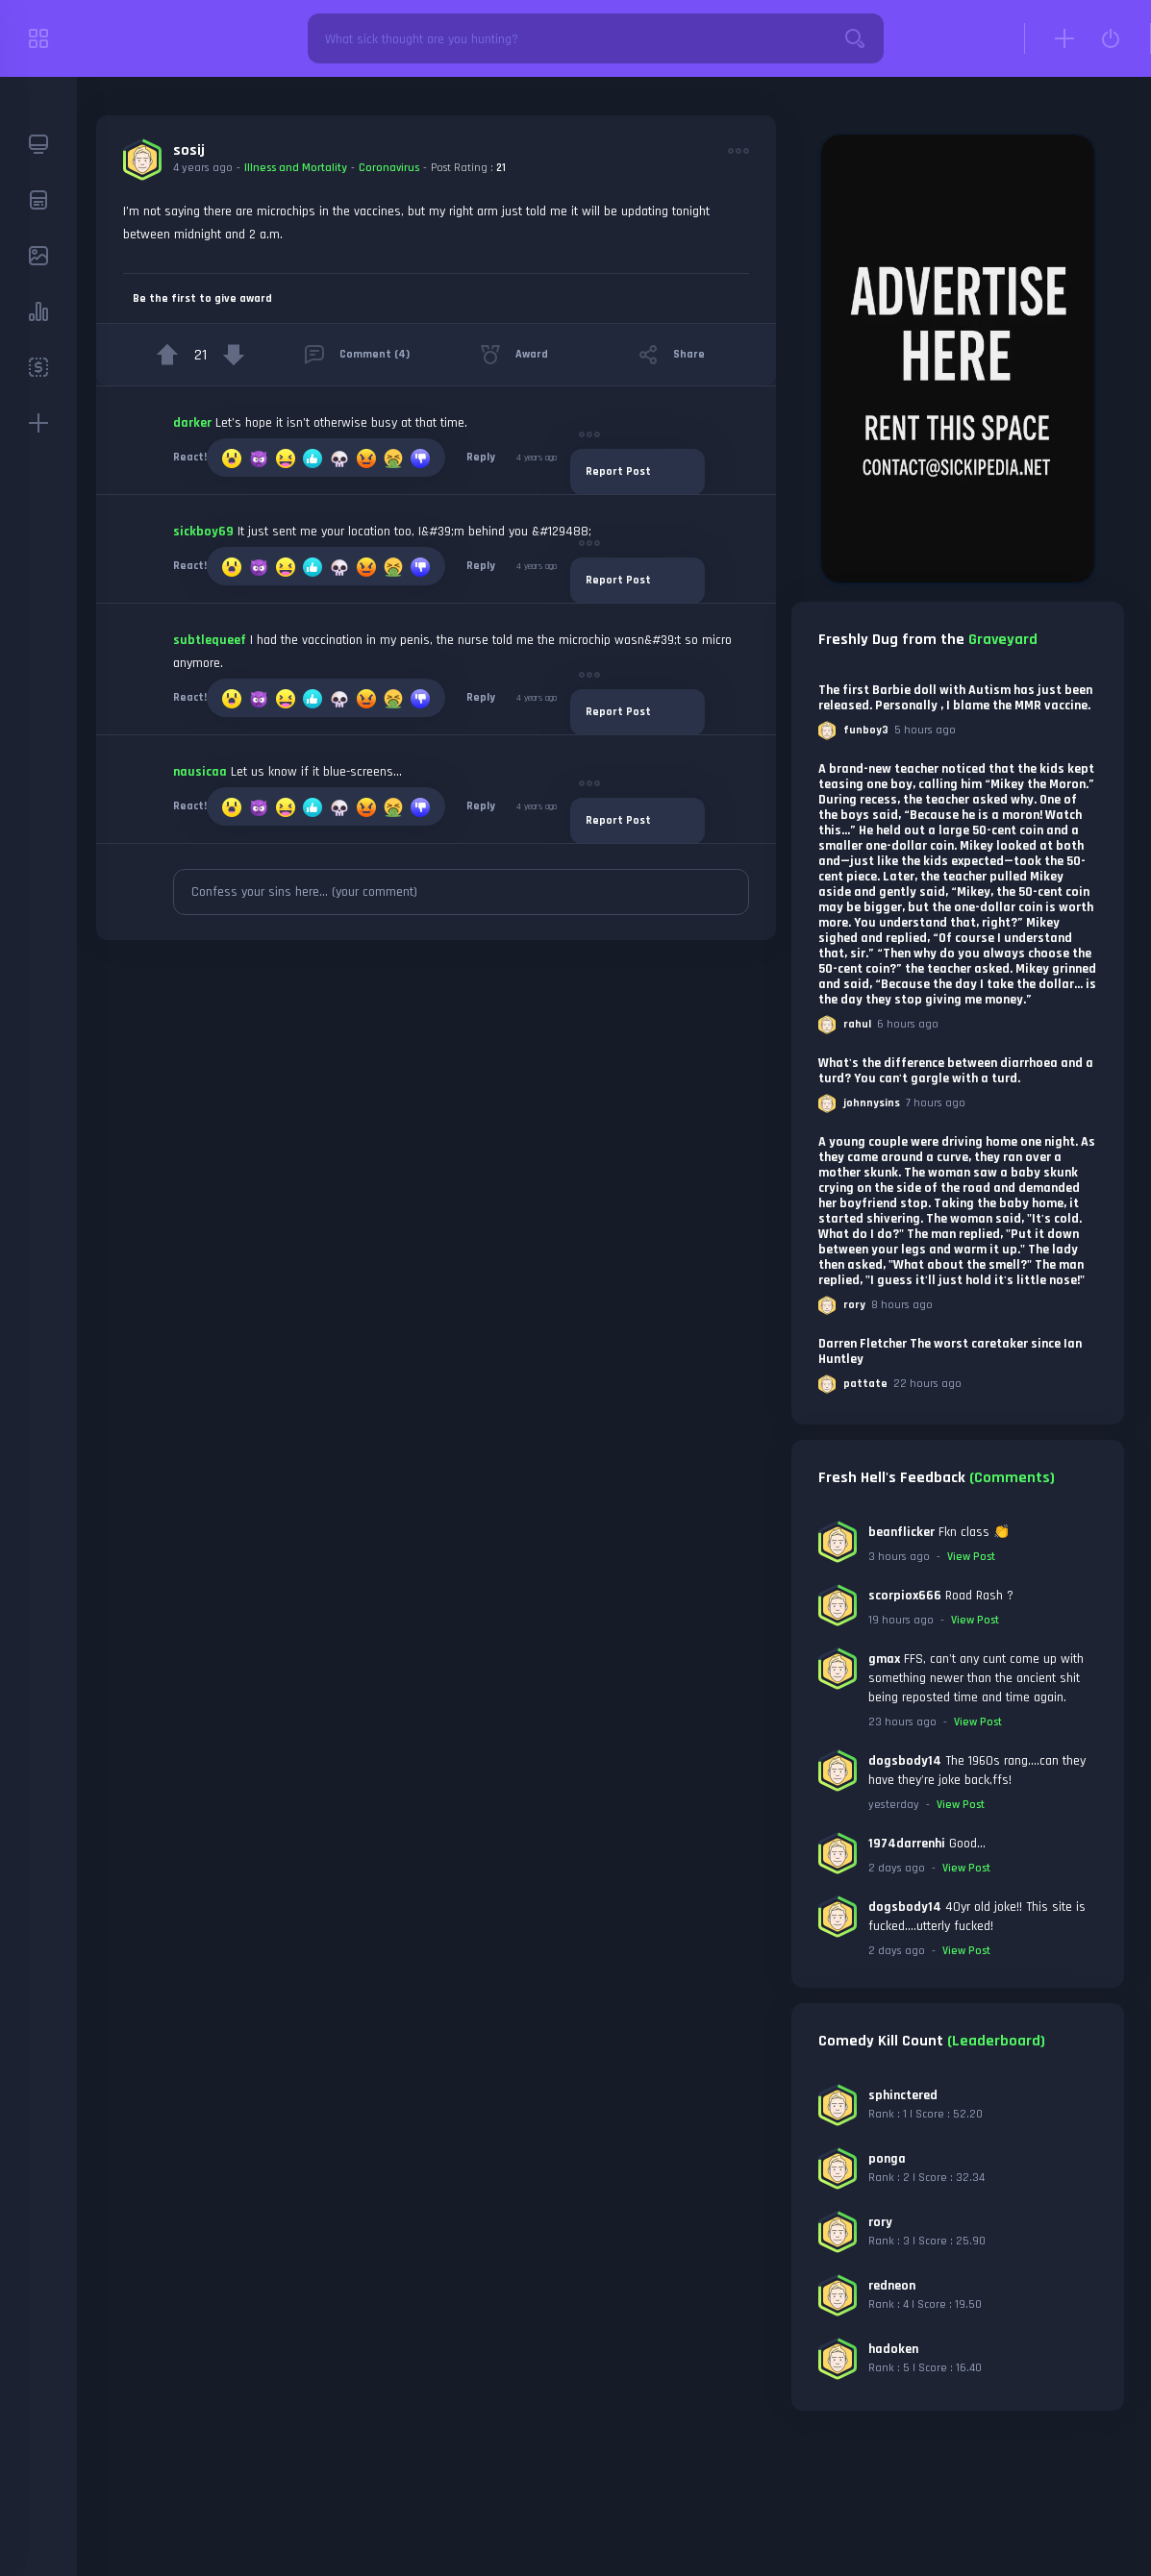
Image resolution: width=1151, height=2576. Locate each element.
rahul (857, 1024)
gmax (884, 1659)
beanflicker (901, 1532)
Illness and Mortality (295, 168)
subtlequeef (209, 640)
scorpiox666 (904, 1595)
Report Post (618, 471)
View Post (971, 1556)
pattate (865, 1383)
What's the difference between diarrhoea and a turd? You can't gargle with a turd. (955, 1070)
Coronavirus (389, 168)
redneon (891, 2285)
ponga (887, 2158)
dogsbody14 (904, 1761)
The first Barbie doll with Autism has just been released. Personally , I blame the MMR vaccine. (955, 697)
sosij (189, 150)
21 (501, 168)
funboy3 (865, 730)
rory (854, 1305)
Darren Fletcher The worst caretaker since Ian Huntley (950, 1351)
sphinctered (903, 2095)
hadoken (893, 2349)
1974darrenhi (906, 1843)
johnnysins (871, 1103)
